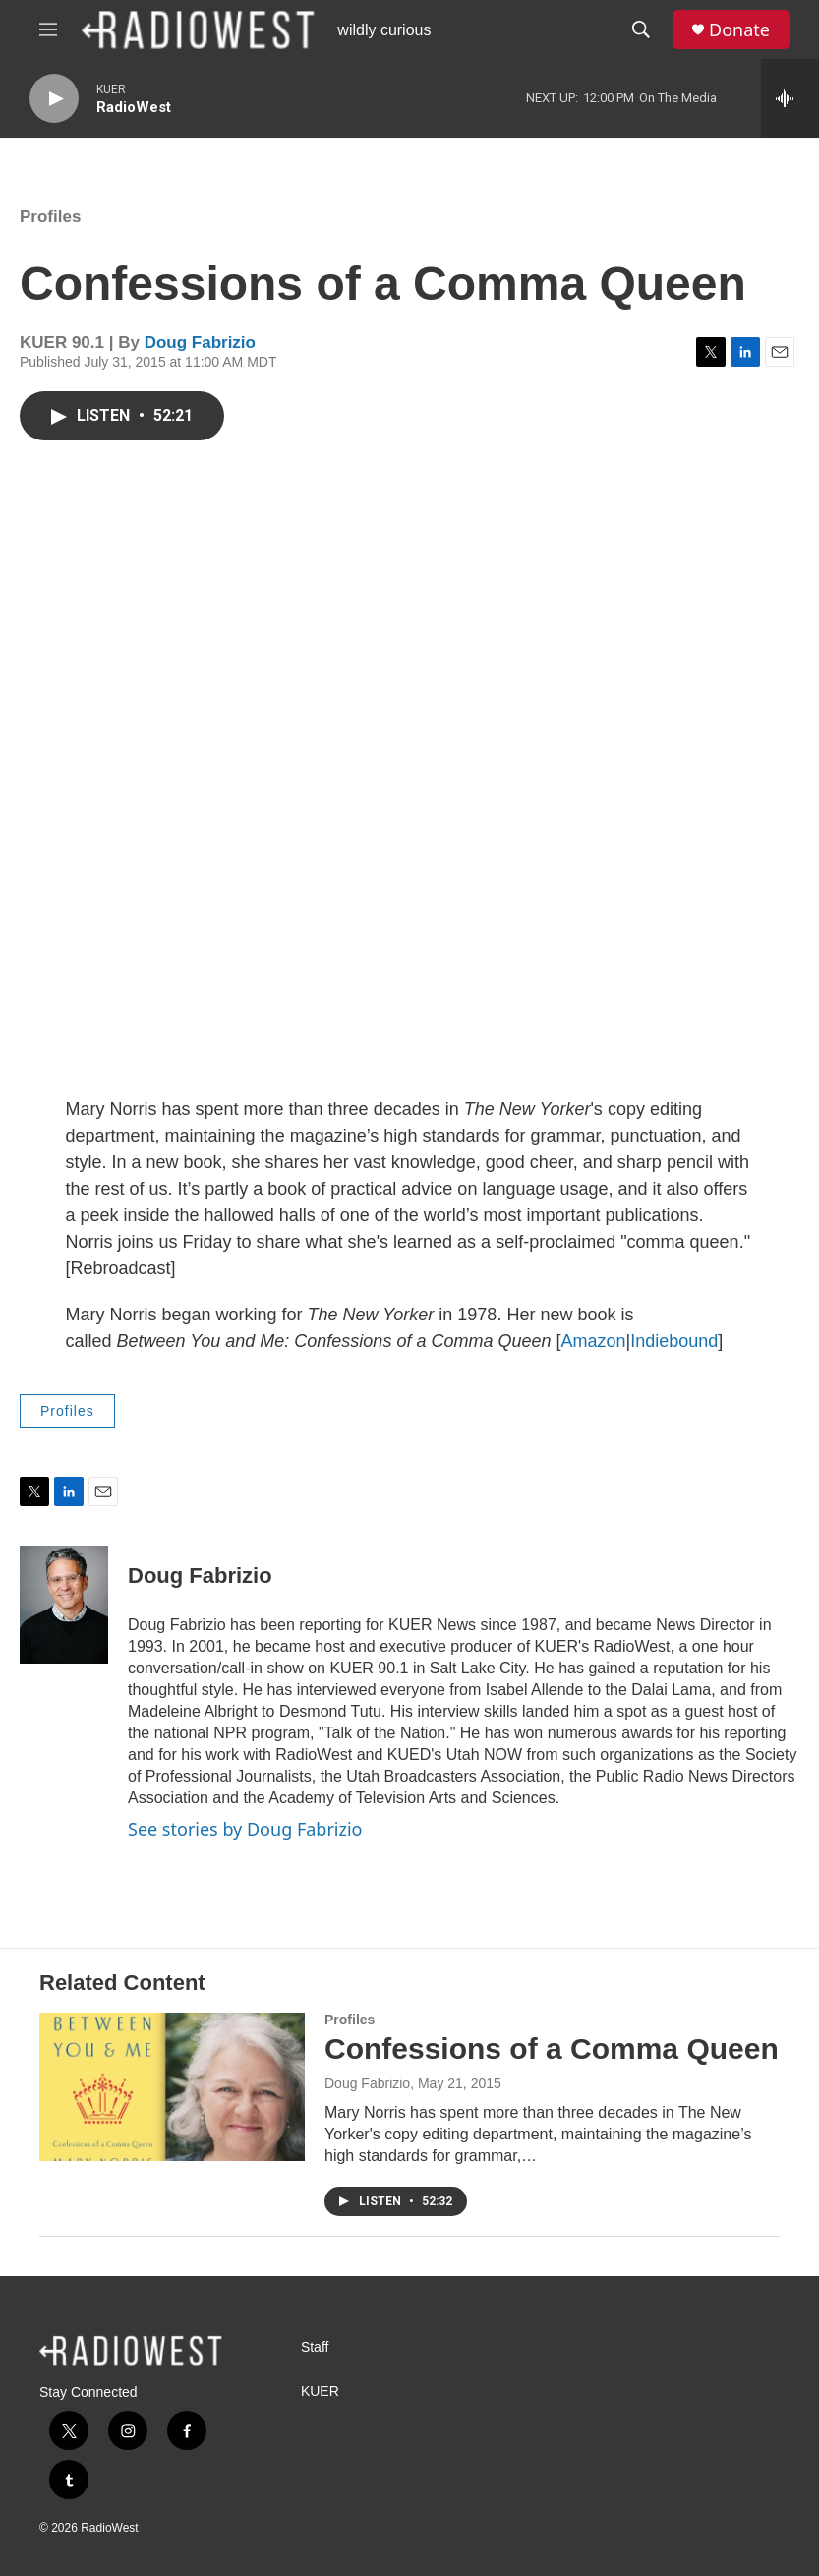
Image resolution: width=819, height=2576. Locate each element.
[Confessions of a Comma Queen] (172, 2086)
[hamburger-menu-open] (48, 29)
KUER (320, 2391)
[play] (54, 99)
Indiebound (674, 1341)
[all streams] (790, 98)
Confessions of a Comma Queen (551, 2048)
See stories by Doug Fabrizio (245, 1829)
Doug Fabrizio (200, 342)
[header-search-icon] (641, 29)
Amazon (592, 1341)
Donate (739, 30)
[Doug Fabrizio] (64, 1605)
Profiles (50, 216)
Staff (315, 2347)
